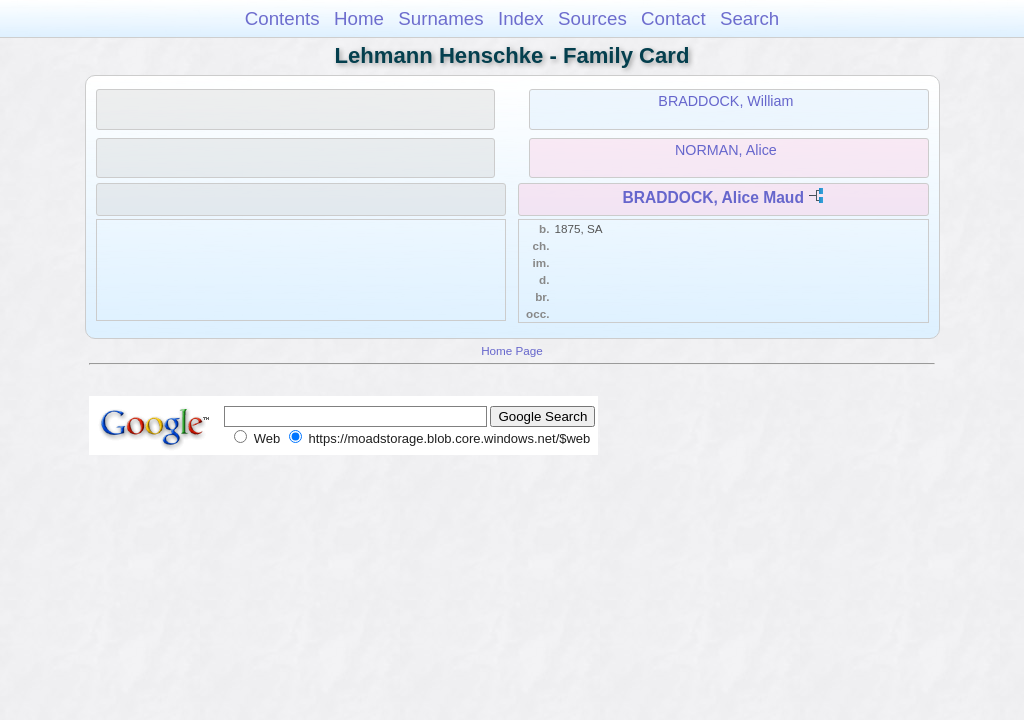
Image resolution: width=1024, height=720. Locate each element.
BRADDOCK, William (725, 101)
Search (749, 18)
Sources (592, 18)
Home (359, 18)
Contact (673, 18)
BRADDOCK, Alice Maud (713, 197)
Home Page (512, 350)
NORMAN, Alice (726, 150)
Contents (282, 18)
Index (521, 18)
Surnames (440, 18)
